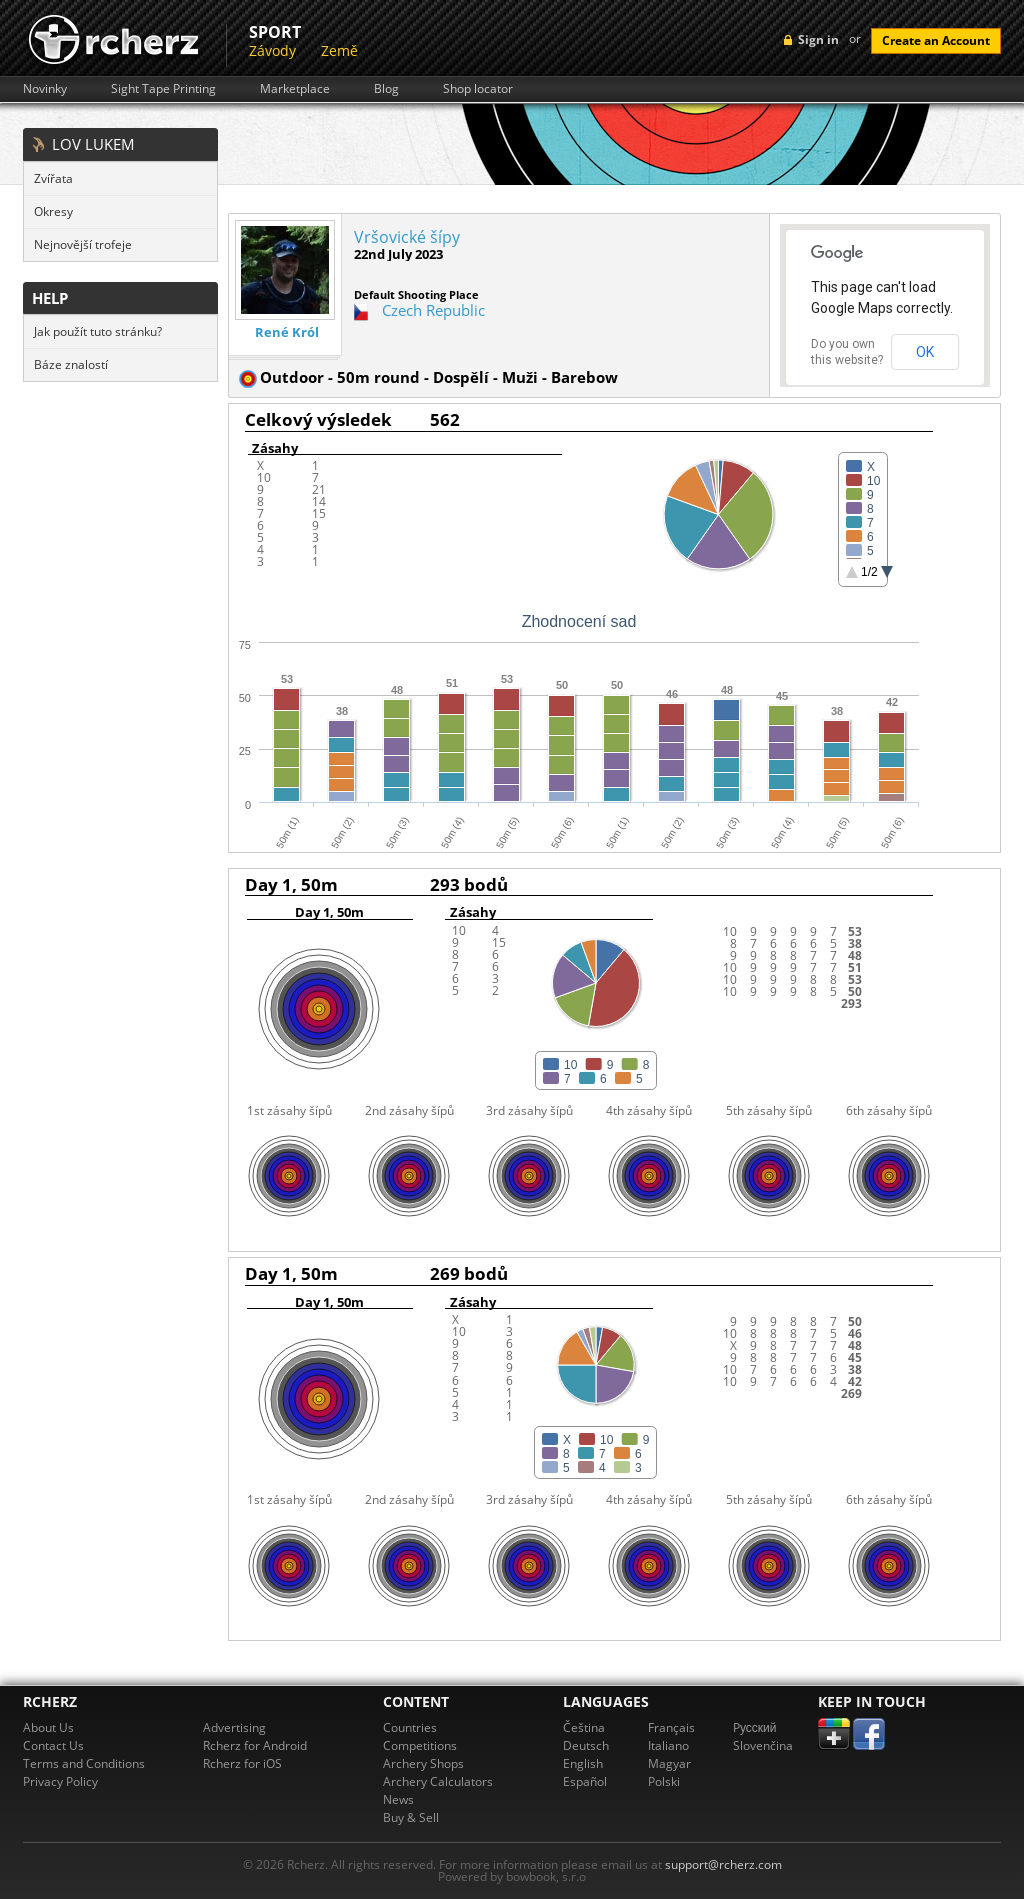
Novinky (45, 89)
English (583, 1763)
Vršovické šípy (407, 237)
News (398, 1799)
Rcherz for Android (255, 1745)
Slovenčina (763, 1745)
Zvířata (53, 178)
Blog (386, 89)
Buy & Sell (411, 1817)
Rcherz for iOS (242, 1763)
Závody (272, 50)
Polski (664, 1781)
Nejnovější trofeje (83, 244)
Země (339, 50)
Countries (410, 1727)
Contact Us (53, 1745)
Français (671, 1727)
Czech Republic (433, 310)
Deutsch (586, 1745)
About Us (48, 1727)
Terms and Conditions (84, 1763)
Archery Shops (423, 1763)
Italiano (668, 1745)
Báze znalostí (71, 364)
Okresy (53, 211)
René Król (287, 332)
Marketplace (295, 89)
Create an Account (936, 40)
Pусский (755, 1727)
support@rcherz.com (723, 1864)
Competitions (420, 1745)
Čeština (584, 1727)
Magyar (669, 1763)
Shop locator (478, 89)
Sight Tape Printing (163, 89)
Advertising (234, 1727)
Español (585, 1781)
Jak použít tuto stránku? (98, 331)
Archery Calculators (438, 1781)
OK (925, 352)
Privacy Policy (60, 1781)
